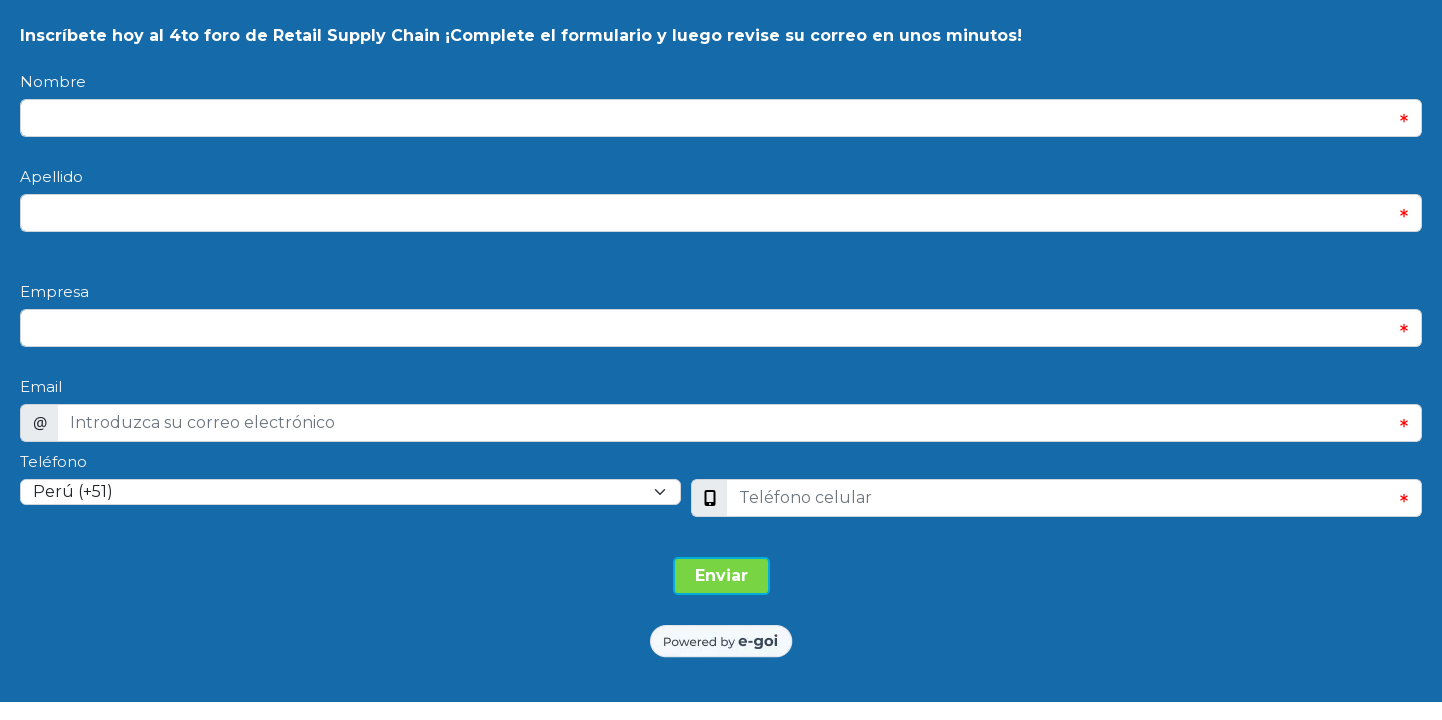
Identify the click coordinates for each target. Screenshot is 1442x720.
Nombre (53, 81)
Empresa (54, 291)
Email (41, 386)
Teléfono (53, 461)
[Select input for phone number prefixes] (350, 492)
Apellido (51, 176)
